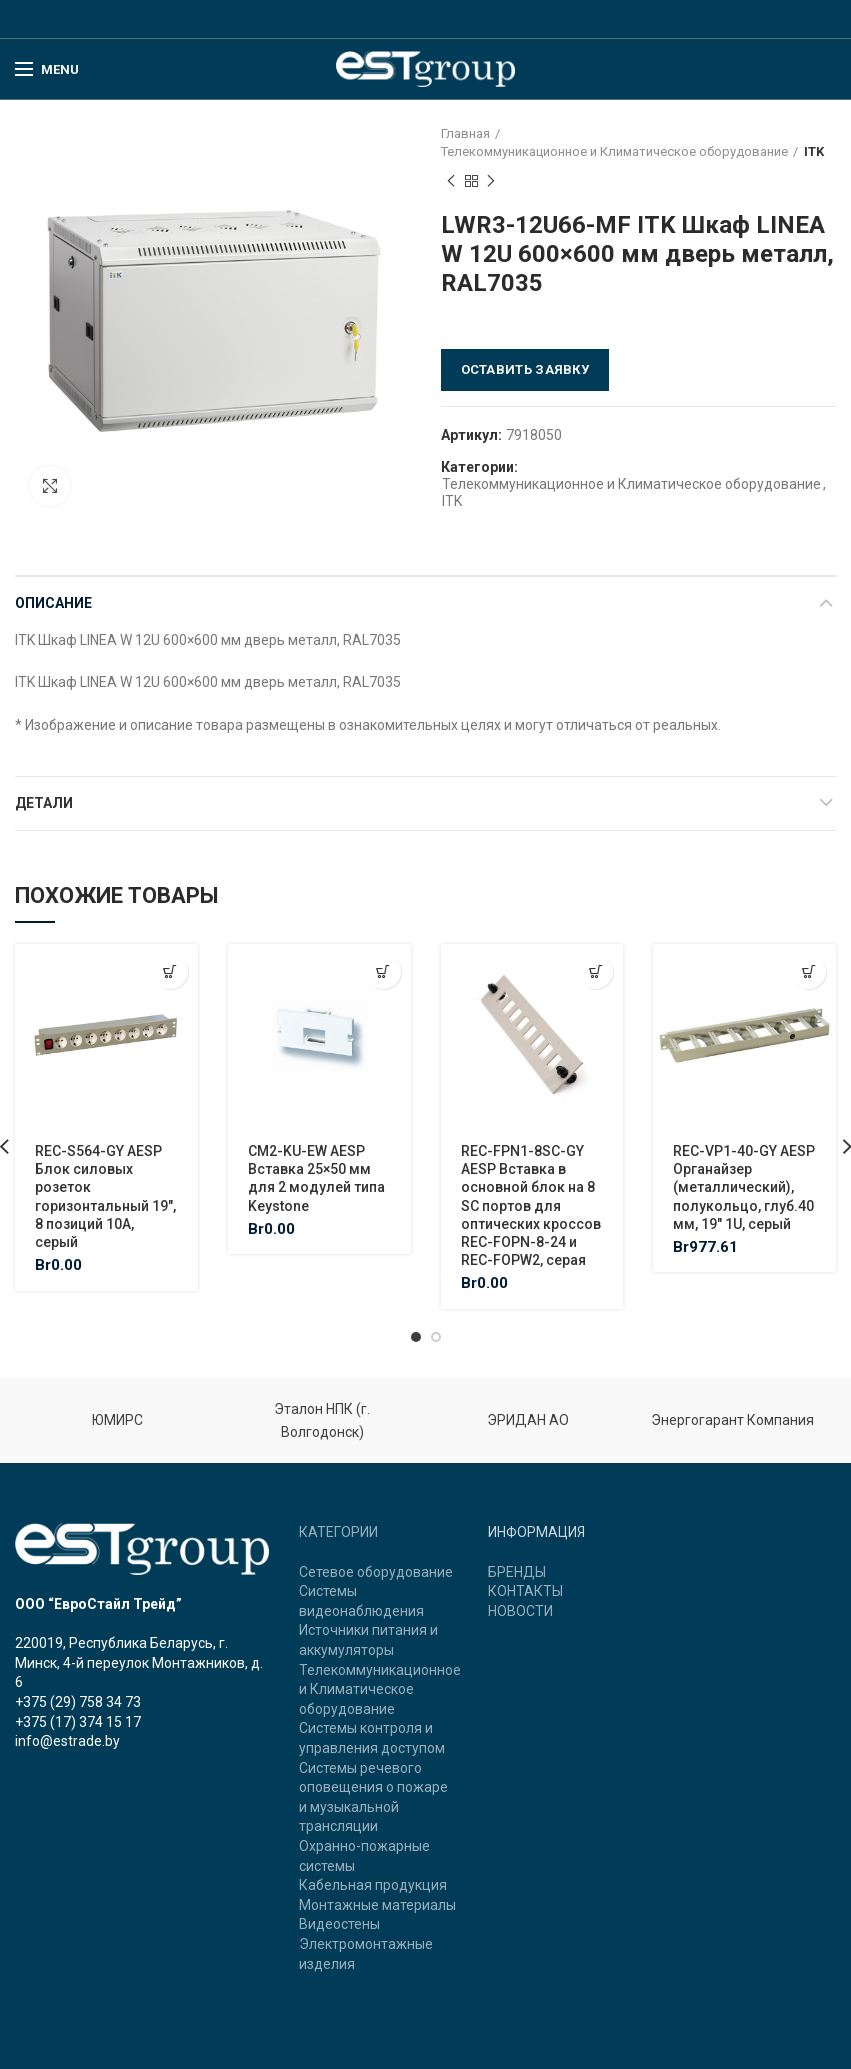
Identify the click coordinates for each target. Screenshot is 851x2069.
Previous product (451, 182)
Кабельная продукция (373, 1885)
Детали (44, 803)
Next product (491, 182)
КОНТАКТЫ (525, 1591)
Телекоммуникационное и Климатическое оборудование (614, 151)
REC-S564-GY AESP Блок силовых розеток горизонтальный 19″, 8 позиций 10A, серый (105, 1196)
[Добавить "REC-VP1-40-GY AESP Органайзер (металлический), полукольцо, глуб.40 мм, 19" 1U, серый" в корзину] (808, 971)
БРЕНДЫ (517, 1572)
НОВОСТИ (520, 1611)
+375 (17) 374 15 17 (78, 1722)
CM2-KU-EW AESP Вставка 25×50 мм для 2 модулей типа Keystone (316, 1178)
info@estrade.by (67, 1741)
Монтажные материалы (377, 1905)
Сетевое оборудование (376, 1572)
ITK (814, 151)
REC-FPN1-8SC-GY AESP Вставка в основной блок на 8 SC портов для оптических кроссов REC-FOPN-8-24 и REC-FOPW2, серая (531, 1205)
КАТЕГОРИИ (338, 1532)
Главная (465, 133)
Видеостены (339, 1924)
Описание (53, 603)
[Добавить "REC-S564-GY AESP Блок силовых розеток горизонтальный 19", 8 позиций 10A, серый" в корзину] (170, 971)
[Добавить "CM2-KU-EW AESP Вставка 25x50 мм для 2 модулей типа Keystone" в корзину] (383, 971)
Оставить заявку (525, 369)
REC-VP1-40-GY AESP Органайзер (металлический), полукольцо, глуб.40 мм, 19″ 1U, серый (744, 1187)
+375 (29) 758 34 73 (78, 1702)
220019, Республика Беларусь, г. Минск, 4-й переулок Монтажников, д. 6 (139, 1662)
